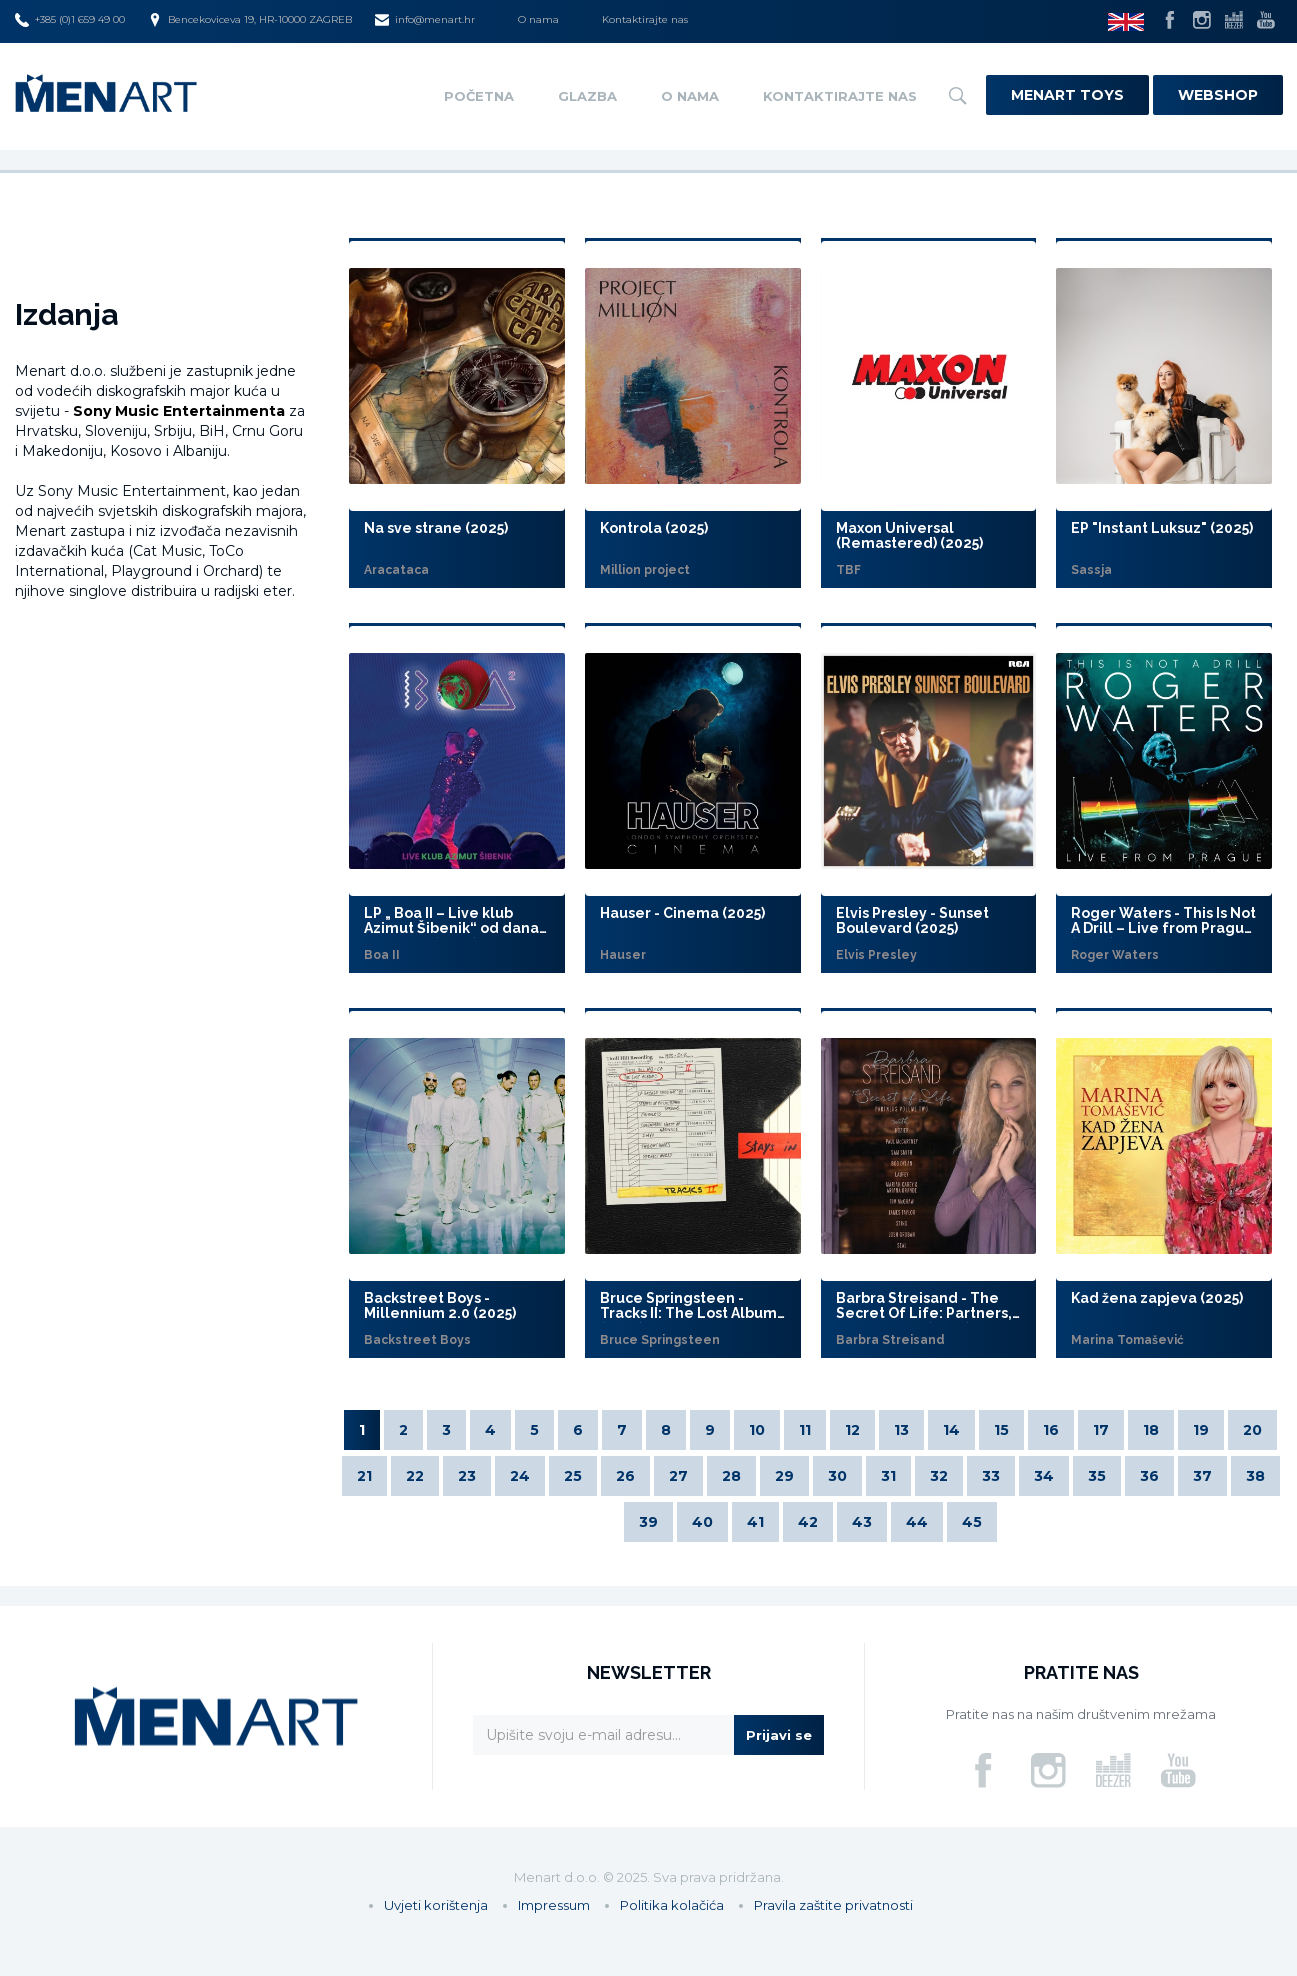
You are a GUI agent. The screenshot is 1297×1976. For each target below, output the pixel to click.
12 (852, 1430)
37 (1202, 1476)
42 (808, 1522)
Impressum (554, 1905)
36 (1149, 1476)
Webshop (1218, 95)
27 (678, 1476)
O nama (538, 19)
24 (520, 1476)
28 (731, 1476)
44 (917, 1522)
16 (1051, 1430)
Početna (479, 96)
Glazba (587, 96)
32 (939, 1476)
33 (991, 1476)
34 (1044, 1476)
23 (467, 1476)
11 (805, 1430)
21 (364, 1476)
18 (1151, 1430)
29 (784, 1476)
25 (573, 1476)
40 (702, 1522)
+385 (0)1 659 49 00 (70, 20)
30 (837, 1476)
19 (1201, 1430)
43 (862, 1522)
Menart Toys (1067, 95)
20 (1252, 1430)
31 (888, 1476)
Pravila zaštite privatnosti (833, 1905)
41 (755, 1522)
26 (625, 1476)
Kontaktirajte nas (645, 19)
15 (1001, 1430)
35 (1097, 1476)
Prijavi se (779, 1735)
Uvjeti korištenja (436, 1905)
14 (951, 1430)
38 (1255, 1476)
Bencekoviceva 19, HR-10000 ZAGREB (250, 20)
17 (1101, 1430)
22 (415, 1476)
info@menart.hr (425, 20)
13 (901, 1430)
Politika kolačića (672, 1905)
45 (972, 1522)
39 (648, 1522)
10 (757, 1430)
